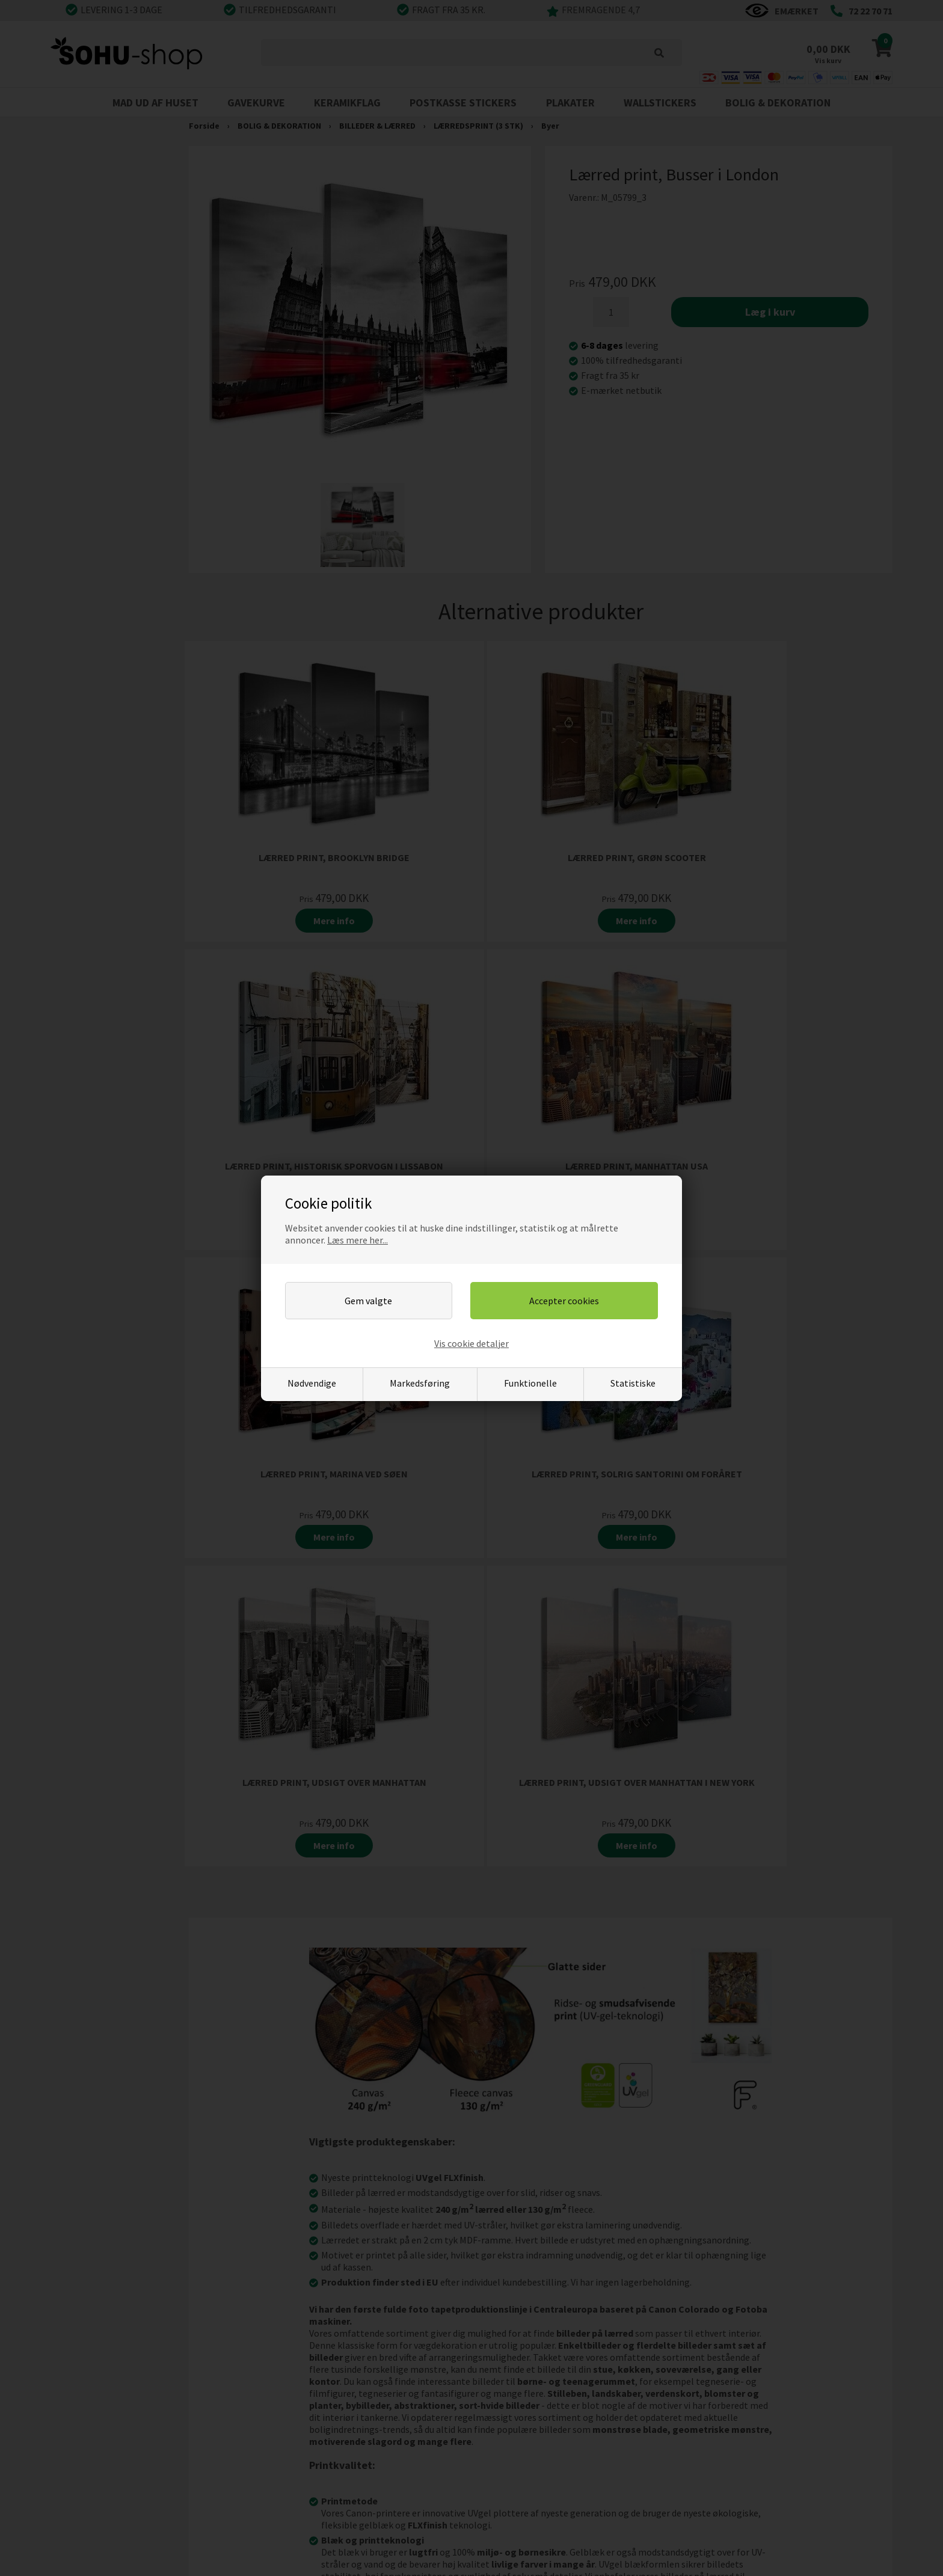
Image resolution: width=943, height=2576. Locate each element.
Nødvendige (311, 1383)
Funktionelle (530, 1383)
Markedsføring (420, 1383)
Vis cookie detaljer (471, 1343)
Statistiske (633, 1383)
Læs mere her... (357, 1240)
